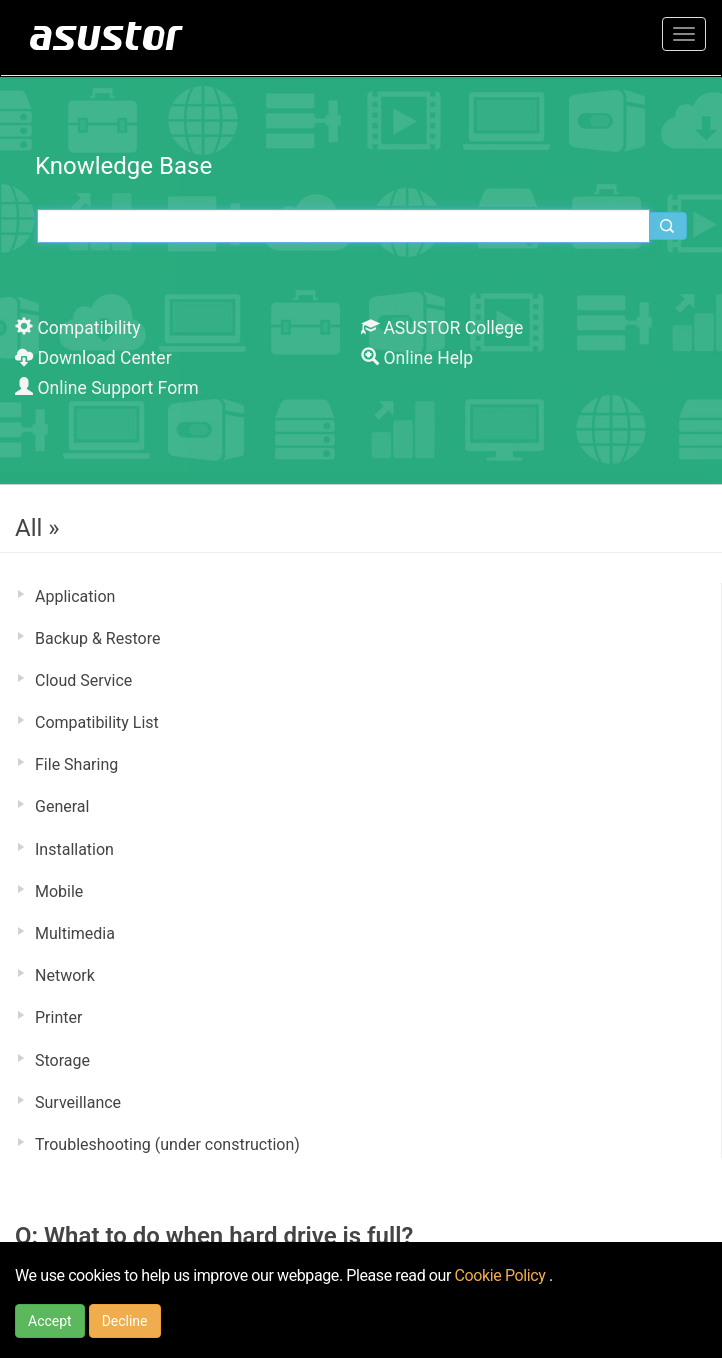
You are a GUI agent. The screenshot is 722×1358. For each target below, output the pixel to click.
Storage (62, 1060)
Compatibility (78, 328)
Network (65, 975)
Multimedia (75, 933)
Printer (58, 1017)
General (62, 806)
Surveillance (78, 1102)
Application (75, 596)
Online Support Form (107, 388)
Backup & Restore (97, 638)
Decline (125, 1321)
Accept (50, 1321)
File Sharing (76, 764)
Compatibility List (97, 722)
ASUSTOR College (442, 328)
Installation (74, 849)
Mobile (59, 891)
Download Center (93, 358)
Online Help (417, 358)
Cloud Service (83, 680)
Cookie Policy (502, 1275)
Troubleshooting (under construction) (167, 1144)
